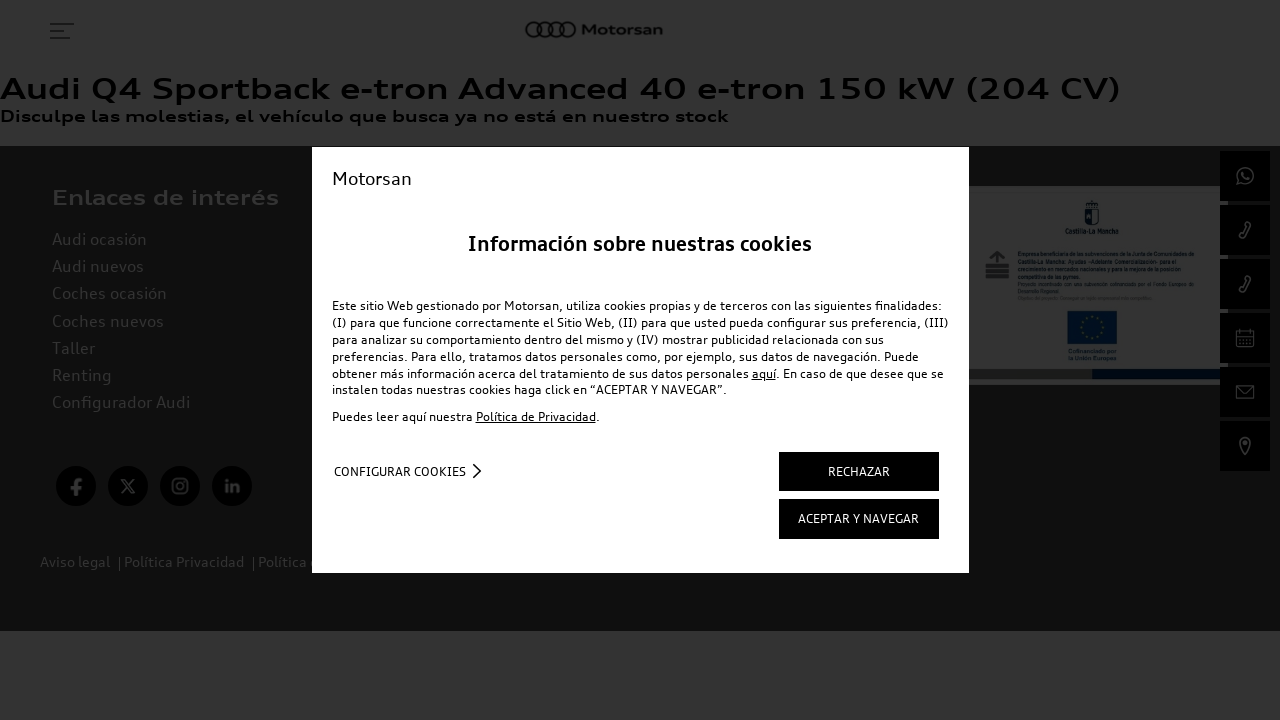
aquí (764, 373)
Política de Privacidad (536, 416)
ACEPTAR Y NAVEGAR (858, 518)
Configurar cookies (400, 471)
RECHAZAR (859, 471)
